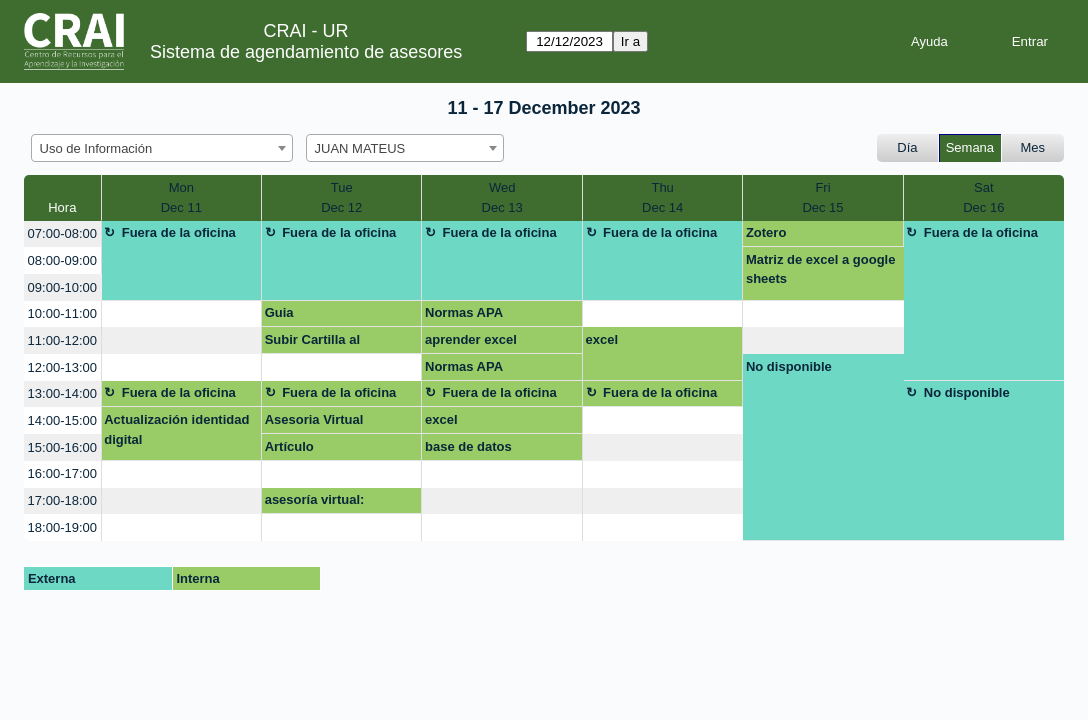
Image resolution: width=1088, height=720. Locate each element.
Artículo (289, 446)
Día (907, 147)
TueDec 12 (341, 197)
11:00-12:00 (62, 340)
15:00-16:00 (62, 447)
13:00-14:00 (62, 393)
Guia (279, 312)
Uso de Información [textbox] (96, 148)
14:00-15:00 (62, 420)
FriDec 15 (822, 197)
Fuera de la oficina (179, 232)
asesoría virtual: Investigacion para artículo (322, 503)
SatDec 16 (983, 197)
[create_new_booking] (181, 314)
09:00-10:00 (62, 287)
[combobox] (162, 148)
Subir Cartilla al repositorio (312, 343)
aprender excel (471, 339)
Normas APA (464, 312)
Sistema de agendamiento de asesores (306, 52)
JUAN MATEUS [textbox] (360, 148)
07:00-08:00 (62, 233)
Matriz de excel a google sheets (821, 269)
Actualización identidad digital (176, 429)
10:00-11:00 (62, 313)
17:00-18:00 (62, 500)
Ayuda (929, 41)
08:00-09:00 (62, 260)
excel (602, 339)
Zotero (766, 232)
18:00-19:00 (62, 527)
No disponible (789, 366)
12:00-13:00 (62, 367)
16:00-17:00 (62, 473)
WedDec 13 (502, 197)
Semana (970, 147)
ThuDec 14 (662, 197)
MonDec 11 (181, 197)
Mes (1033, 147)
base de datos (468, 446)
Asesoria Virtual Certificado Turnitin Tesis (324, 423)
